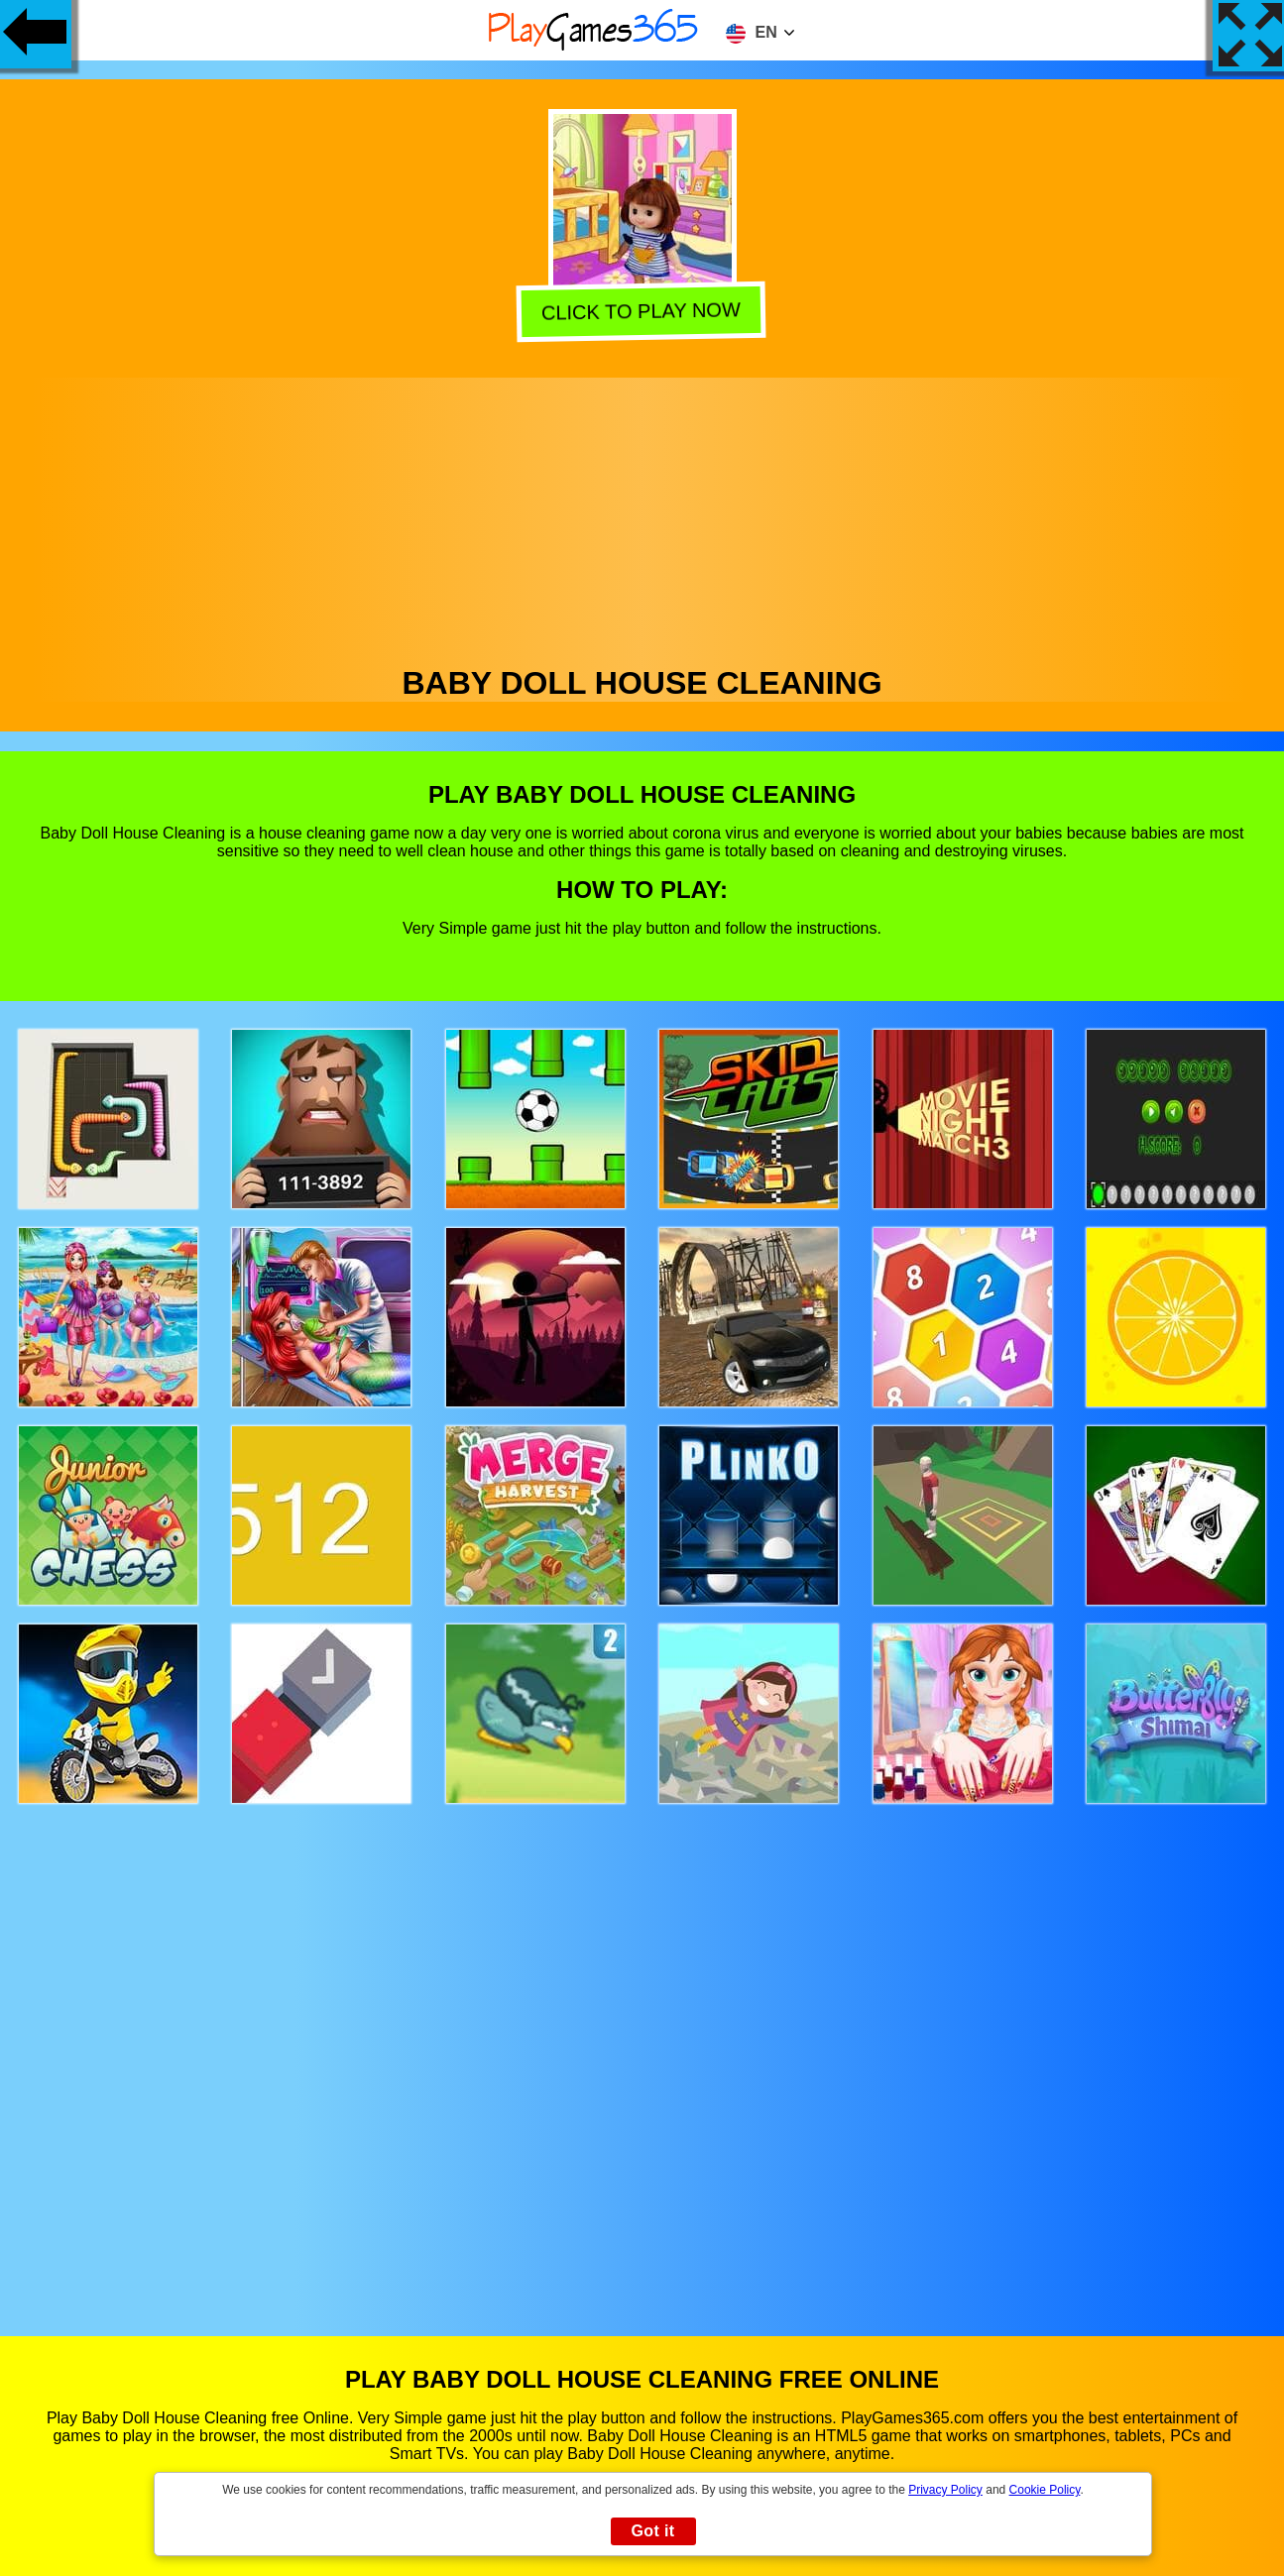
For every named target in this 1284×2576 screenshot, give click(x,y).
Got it (652, 2530)
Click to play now (644, 309)
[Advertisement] (642, 516)
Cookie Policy (1045, 2490)
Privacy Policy (945, 2490)
